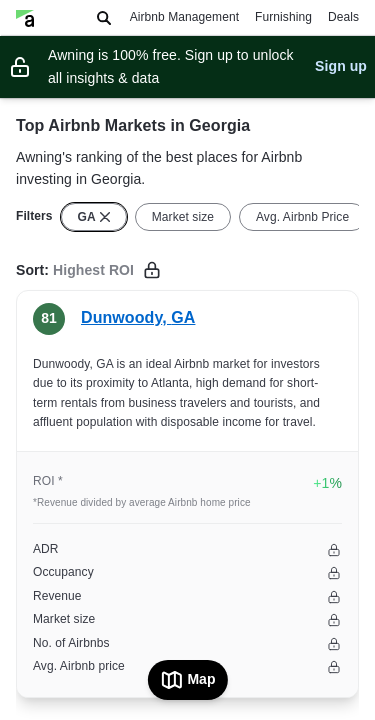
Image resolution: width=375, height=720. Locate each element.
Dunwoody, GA (138, 317)
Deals (343, 17)
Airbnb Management (184, 17)
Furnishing (283, 17)
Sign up (341, 66)
